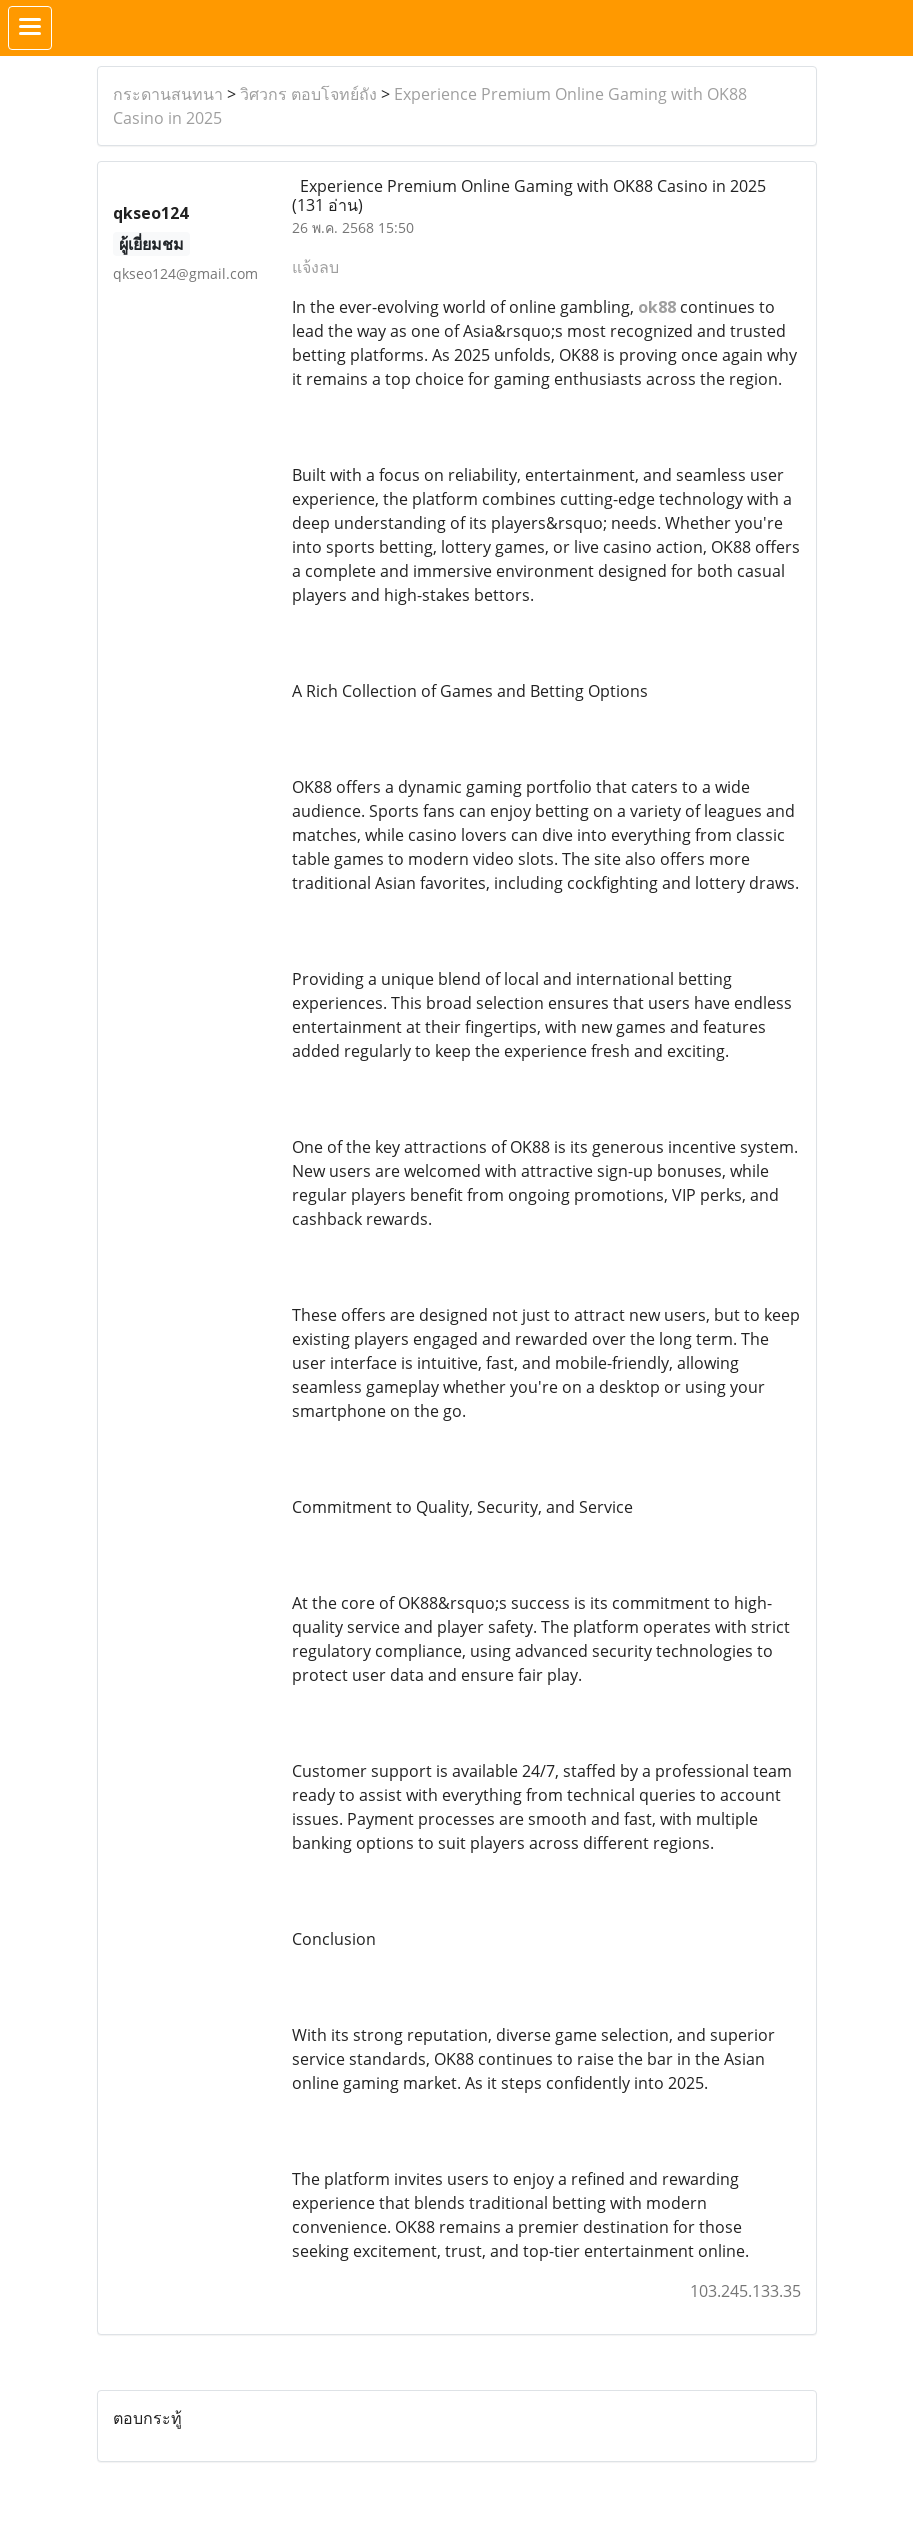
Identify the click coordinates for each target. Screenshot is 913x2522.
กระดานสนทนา (168, 94)
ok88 (657, 307)
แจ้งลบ (315, 267)
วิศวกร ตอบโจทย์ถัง (308, 94)
